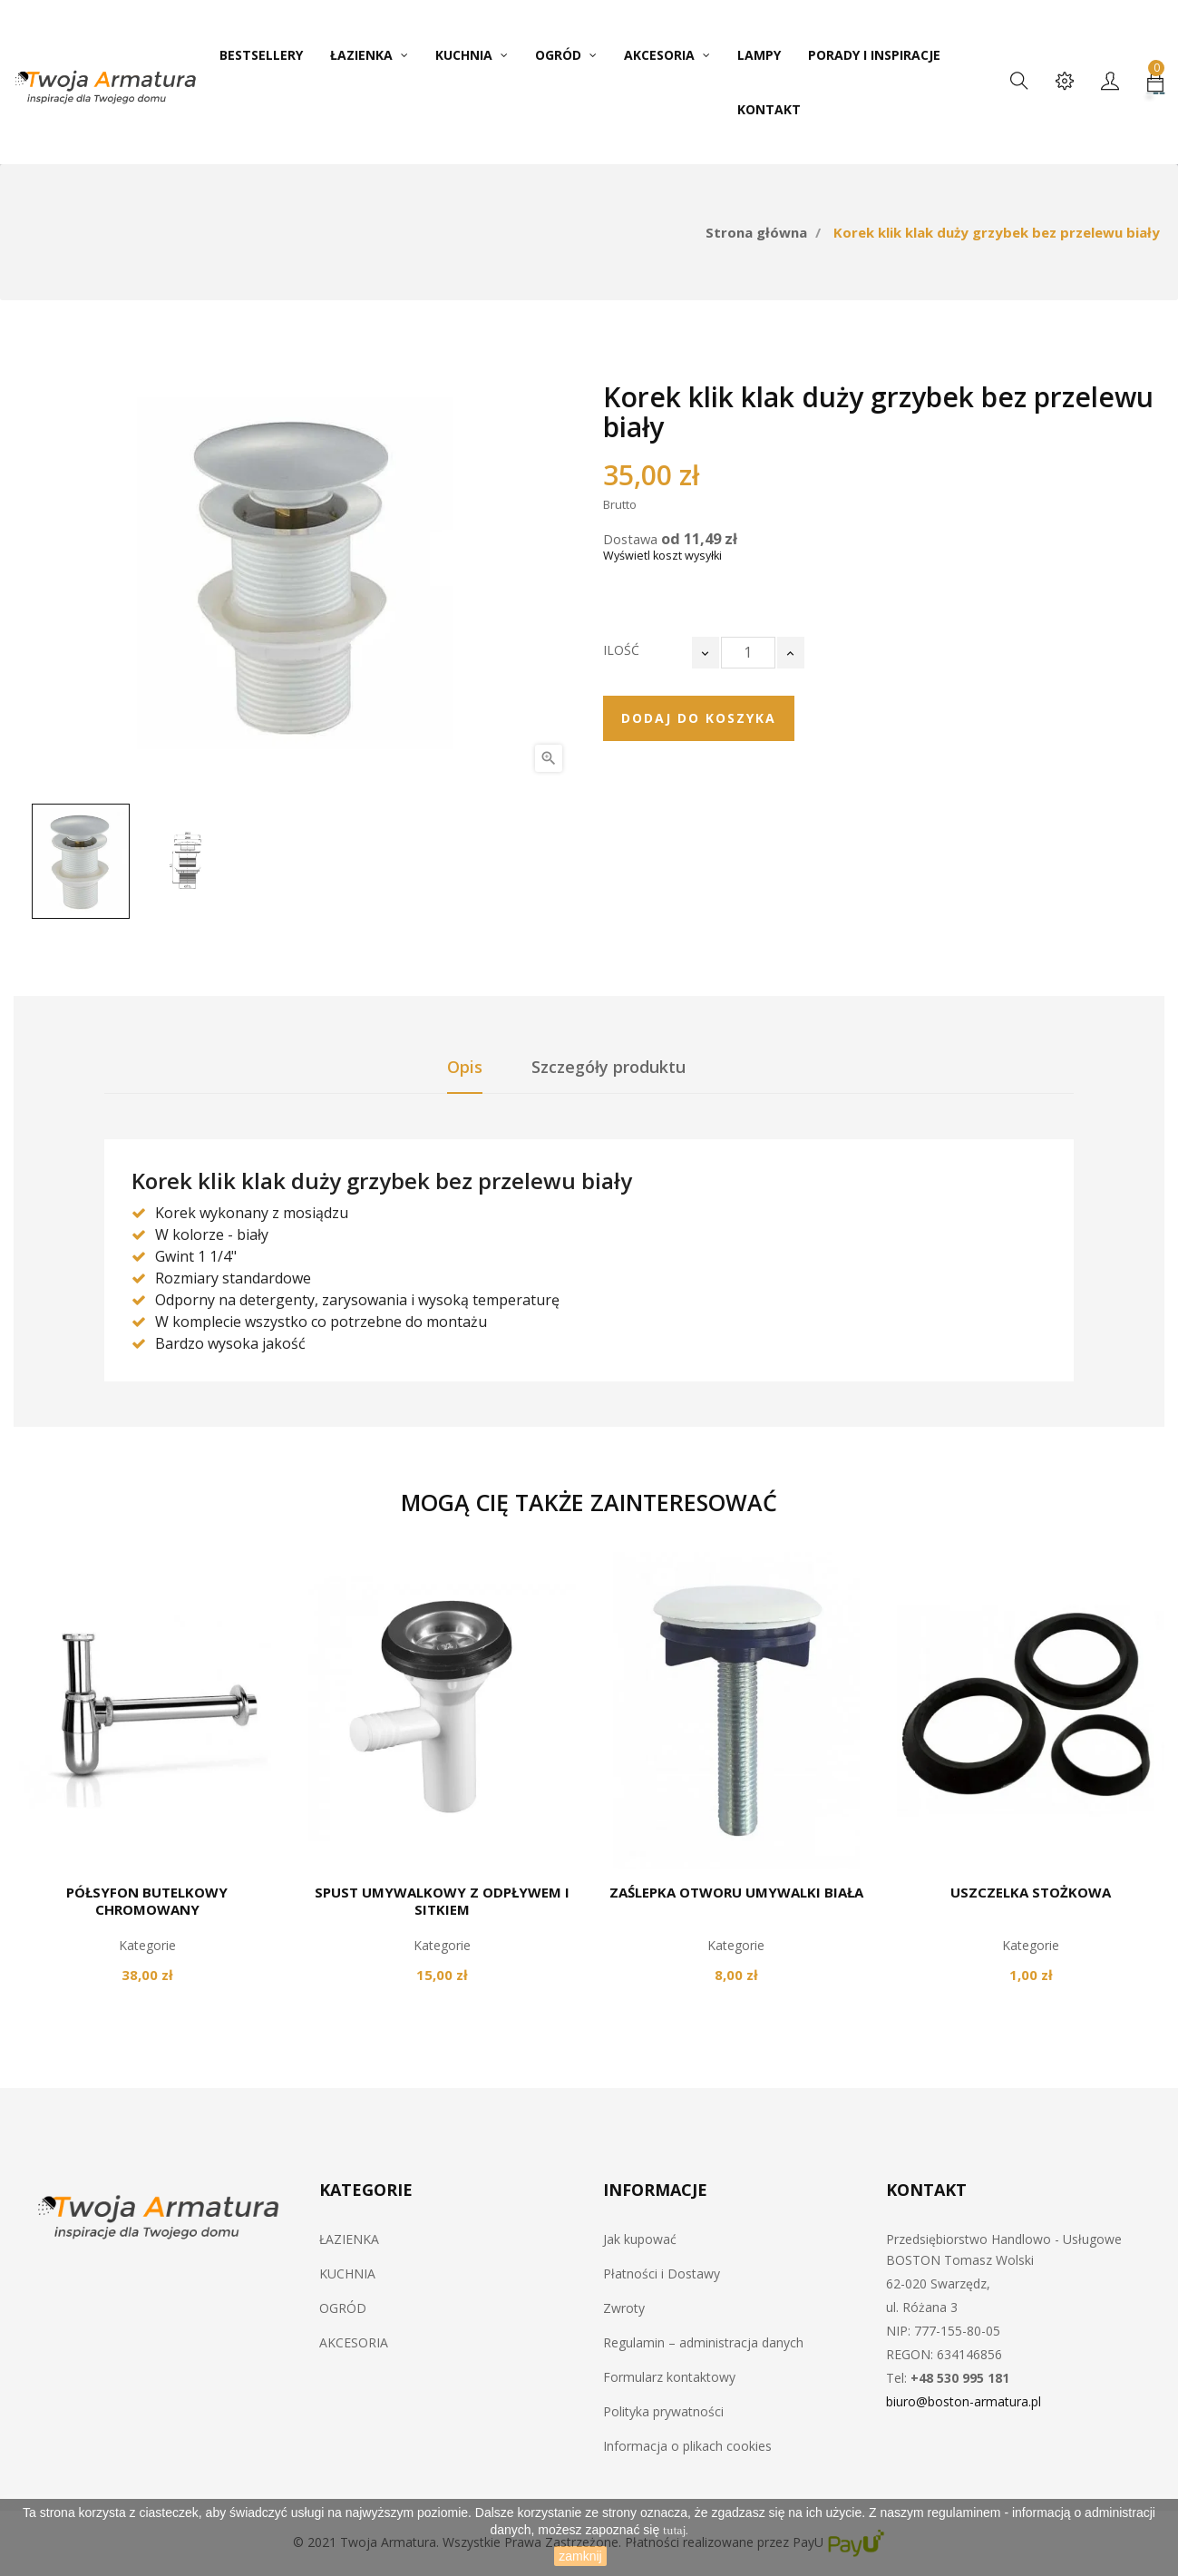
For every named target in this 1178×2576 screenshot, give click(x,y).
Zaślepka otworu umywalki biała (736, 1892)
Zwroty (624, 2308)
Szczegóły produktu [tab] (608, 1067)
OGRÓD (342, 2308)
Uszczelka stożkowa (1030, 1892)
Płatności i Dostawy (661, 2273)
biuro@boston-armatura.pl (963, 2401)
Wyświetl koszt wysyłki (662, 555)
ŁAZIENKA (349, 2239)
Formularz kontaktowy (669, 2377)
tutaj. (675, 2531)
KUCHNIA (347, 2273)
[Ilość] (748, 652)
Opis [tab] (464, 1067)
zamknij (580, 2556)
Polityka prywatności (663, 2411)
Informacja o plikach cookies (687, 2445)
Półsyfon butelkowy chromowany (147, 1901)
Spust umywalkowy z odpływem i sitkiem (442, 1901)
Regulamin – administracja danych (703, 2342)
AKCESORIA (353, 2342)
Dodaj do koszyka (698, 718)
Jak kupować (640, 2239)
